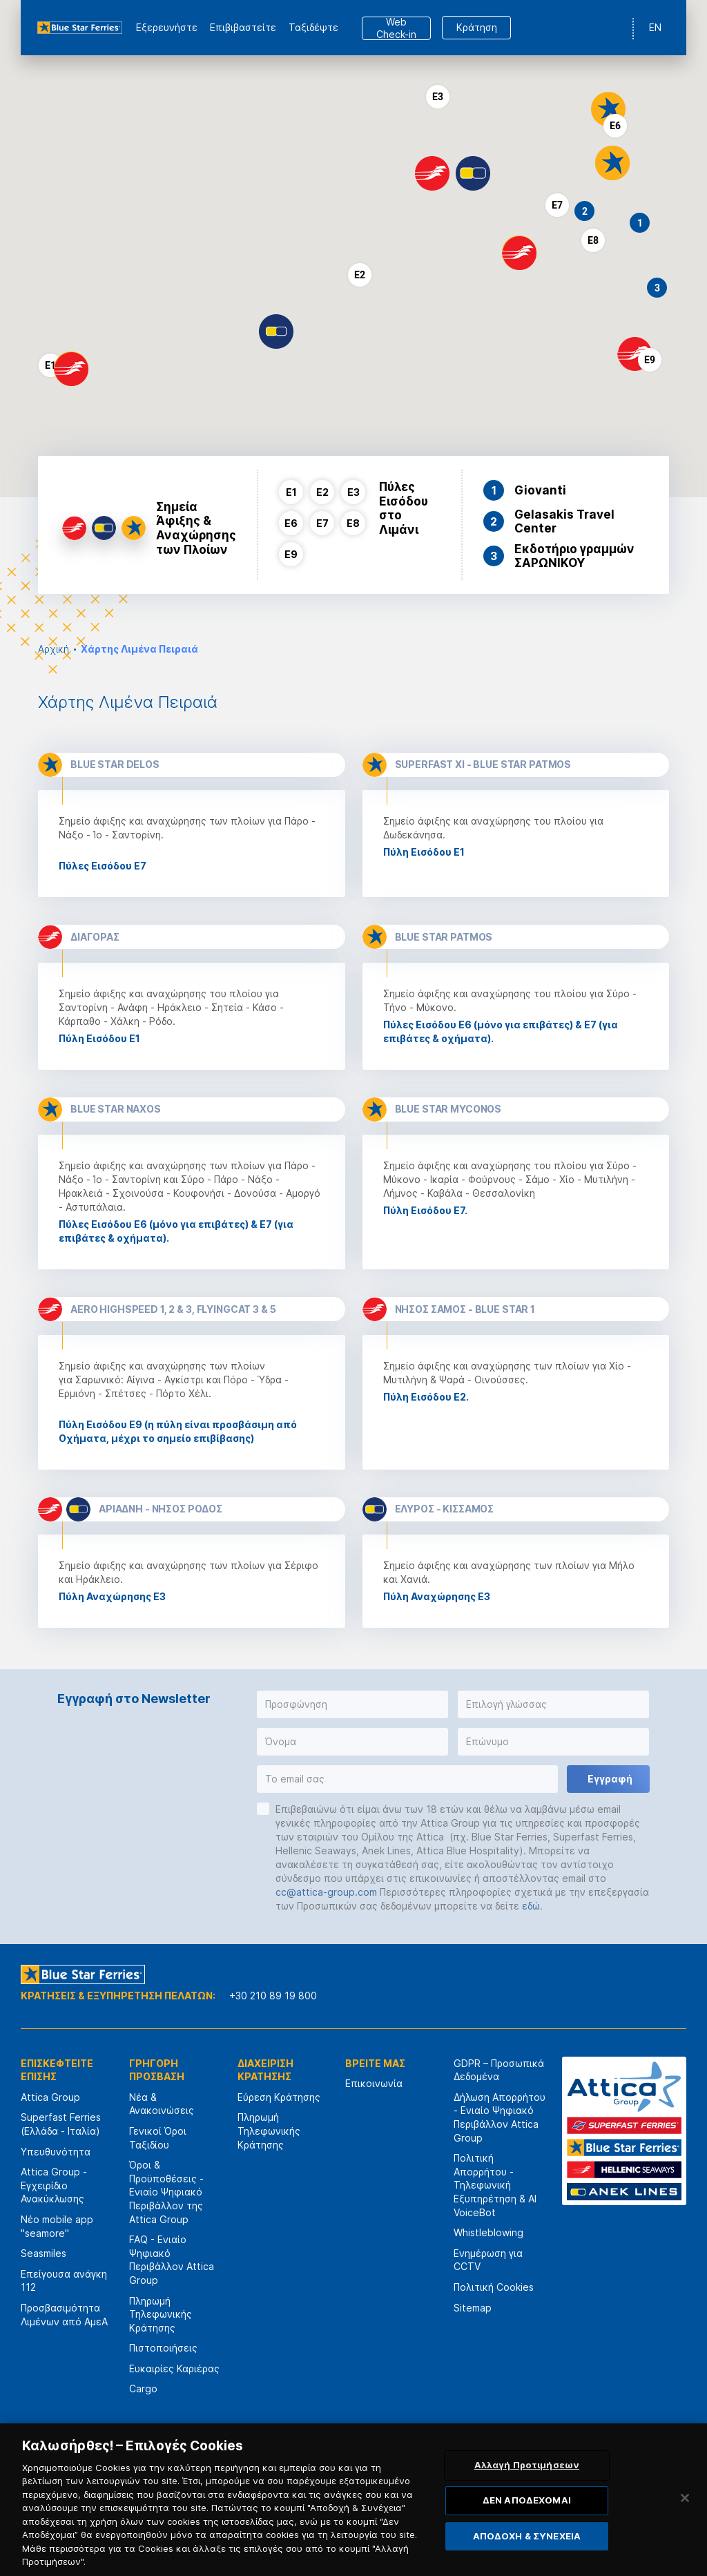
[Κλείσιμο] (685, 2506)
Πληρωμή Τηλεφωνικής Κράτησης (160, 2314)
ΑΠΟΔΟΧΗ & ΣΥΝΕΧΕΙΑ (527, 2543)
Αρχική (53, 649)
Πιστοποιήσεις (163, 2348)
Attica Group (50, 2097)
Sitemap (473, 2308)
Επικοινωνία (374, 2083)
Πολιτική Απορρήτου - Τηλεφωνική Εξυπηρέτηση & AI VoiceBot (495, 2185)
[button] (608, 109)
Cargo (143, 2388)
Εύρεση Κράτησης (279, 2097)
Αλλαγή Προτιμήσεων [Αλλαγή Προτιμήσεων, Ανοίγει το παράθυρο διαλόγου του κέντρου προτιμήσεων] (526, 2473)
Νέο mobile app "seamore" (57, 2226)
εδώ (531, 1906)
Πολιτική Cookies (494, 2287)
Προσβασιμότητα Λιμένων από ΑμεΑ (64, 2314)
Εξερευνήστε (166, 27)
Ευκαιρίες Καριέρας (174, 2368)
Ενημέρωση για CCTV (488, 2260)
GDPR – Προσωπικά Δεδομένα (499, 2070)
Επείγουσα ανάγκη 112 (64, 2281)
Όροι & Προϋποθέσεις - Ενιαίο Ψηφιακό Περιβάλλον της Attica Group (166, 2191)
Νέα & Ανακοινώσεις (161, 2104)
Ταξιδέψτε (313, 27)
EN (655, 27)
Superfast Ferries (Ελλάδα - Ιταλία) (61, 2124)
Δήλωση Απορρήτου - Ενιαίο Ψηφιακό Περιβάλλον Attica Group (499, 2117)
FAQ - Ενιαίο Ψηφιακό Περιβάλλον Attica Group (171, 2259)
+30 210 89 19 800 (273, 1995)
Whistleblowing (488, 2232)
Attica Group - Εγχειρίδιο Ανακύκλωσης (54, 2185)
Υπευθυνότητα (55, 2151)
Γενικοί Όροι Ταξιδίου (157, 2138)
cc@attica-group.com (326, 1892)
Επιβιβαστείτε (243, 27)
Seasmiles (43, 2253)
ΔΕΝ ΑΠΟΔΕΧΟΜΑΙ (527, 2508)
